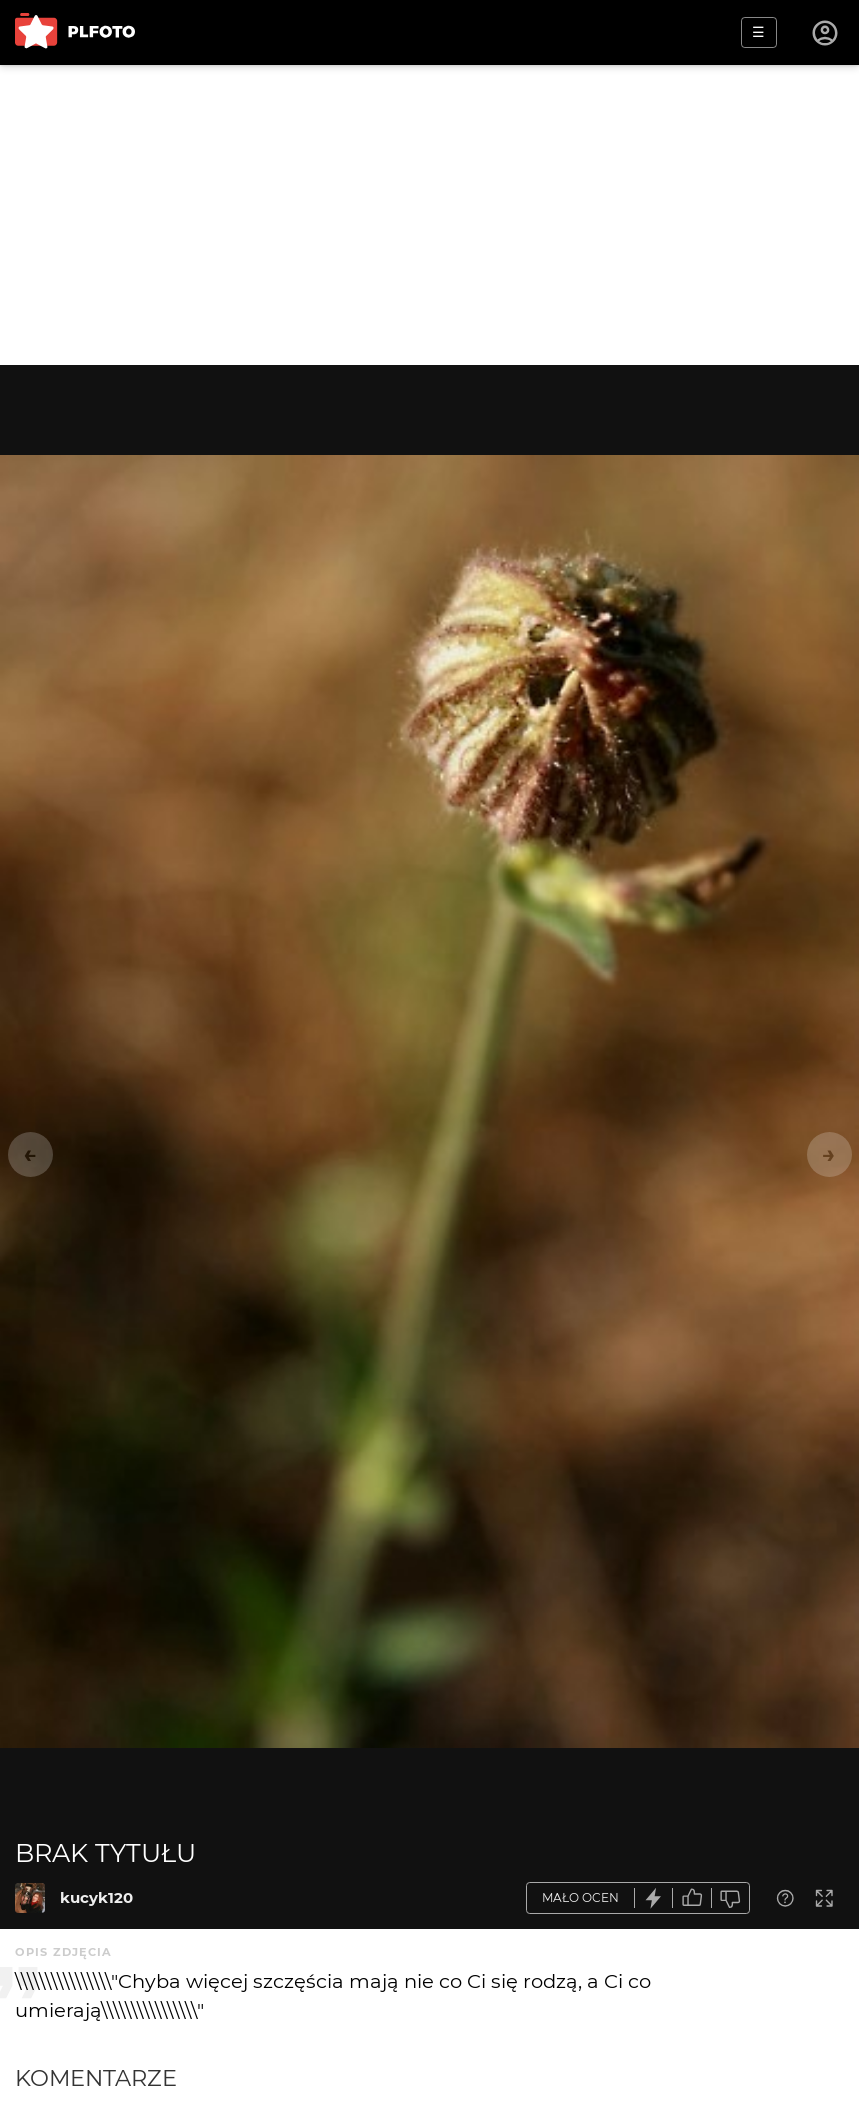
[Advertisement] (429, 215)
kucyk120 (96, 1897)
